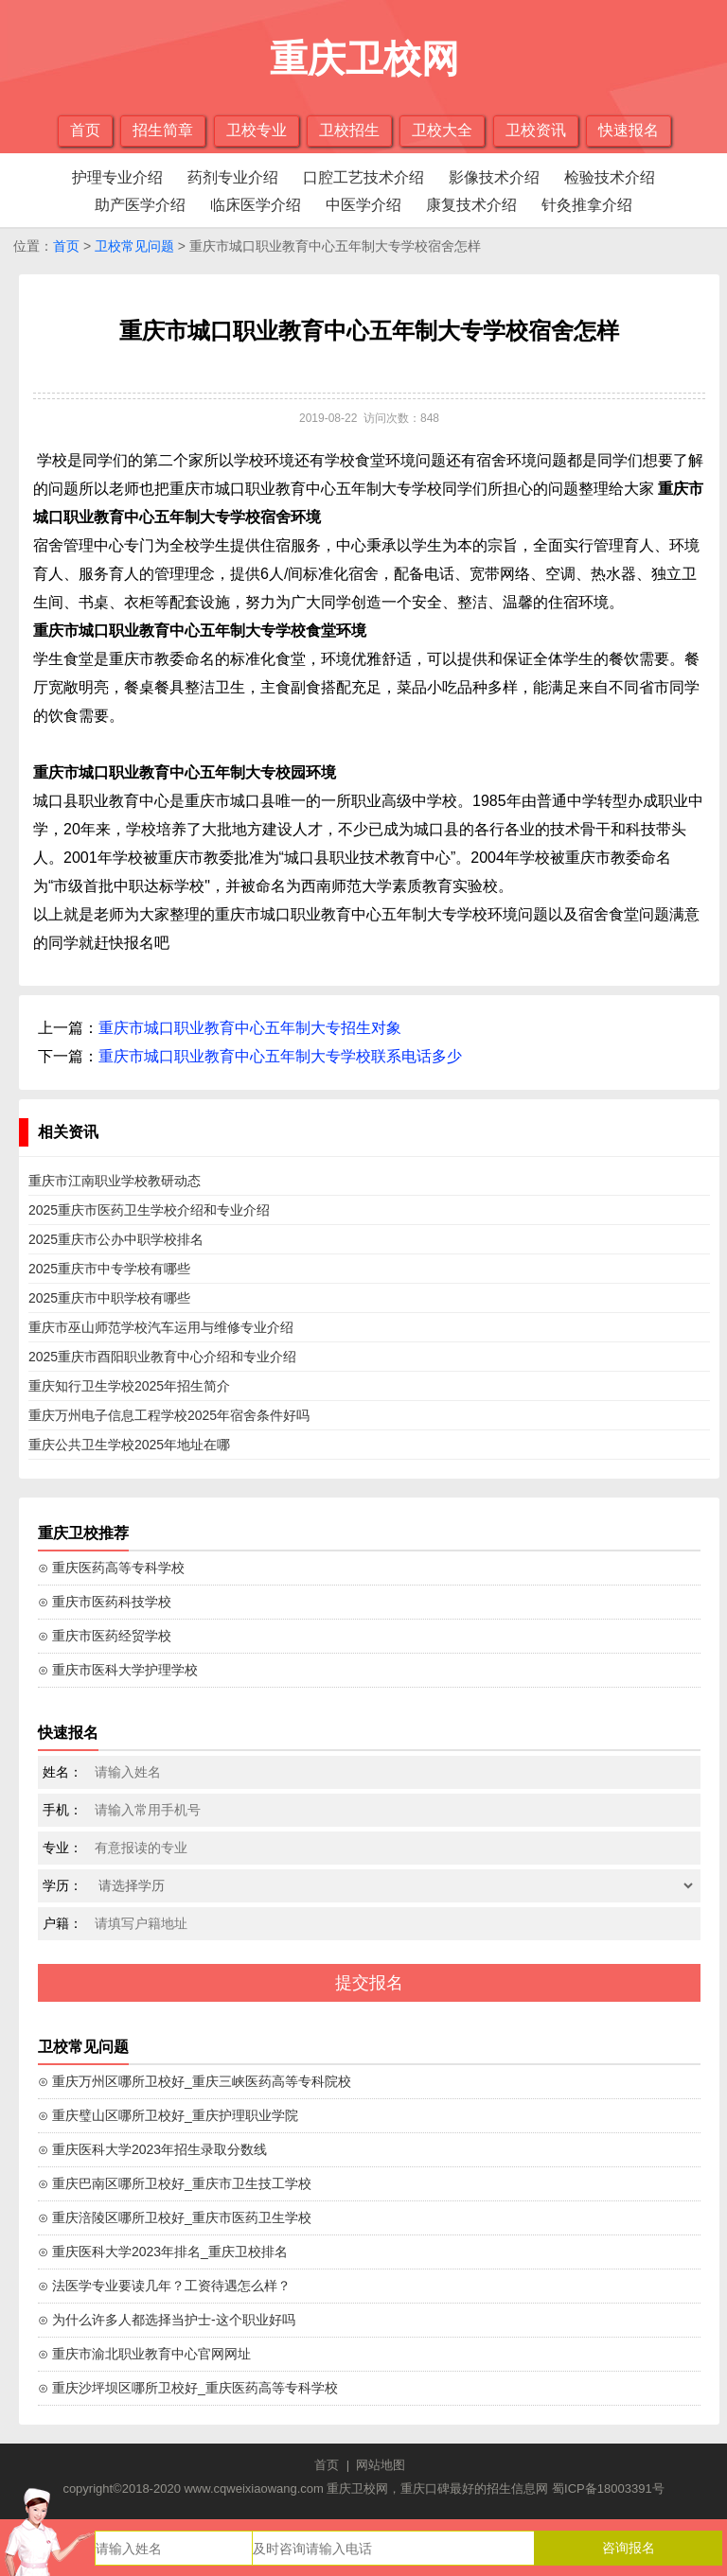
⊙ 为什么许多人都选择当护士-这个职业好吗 (166, 2319)
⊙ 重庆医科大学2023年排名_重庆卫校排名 (163, 2251)
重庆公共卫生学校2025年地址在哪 (129, 1444)
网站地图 (380, 2465)
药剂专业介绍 (232, 177)
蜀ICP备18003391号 (608, 2488)
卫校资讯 (535, 130)
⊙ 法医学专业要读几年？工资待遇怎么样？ (164, 2285)
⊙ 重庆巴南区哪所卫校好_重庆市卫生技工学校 (174, 2183)
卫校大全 (442, 130)
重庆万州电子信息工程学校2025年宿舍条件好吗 (169, 1415)
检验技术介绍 (609, 177)
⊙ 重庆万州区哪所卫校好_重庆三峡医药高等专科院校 (194, 2081)
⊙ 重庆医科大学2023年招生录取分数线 (152, 2149)
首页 (85, 130)
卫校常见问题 (134, 246)
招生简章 (163, 130)
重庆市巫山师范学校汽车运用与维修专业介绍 (160, 1327)
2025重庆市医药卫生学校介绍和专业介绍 (149, 1210)
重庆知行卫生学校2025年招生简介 (129, 1385)
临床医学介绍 (255, 205)
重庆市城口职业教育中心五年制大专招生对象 (249, 1028)
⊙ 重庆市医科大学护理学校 (118, 1669)
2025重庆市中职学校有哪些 (109, 1298)
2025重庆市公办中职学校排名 (116, 1239)
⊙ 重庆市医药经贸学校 (104, 1635)
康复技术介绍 (471, 205)
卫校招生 (349, 130)
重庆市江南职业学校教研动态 (114, 1180)
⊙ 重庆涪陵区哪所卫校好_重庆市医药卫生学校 (174, 2217)
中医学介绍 (363, 205)
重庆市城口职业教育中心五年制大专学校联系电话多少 (280, 1056)
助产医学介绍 (140, 205)
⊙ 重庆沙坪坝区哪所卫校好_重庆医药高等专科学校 (188, 2387)
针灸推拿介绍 (586, 205)
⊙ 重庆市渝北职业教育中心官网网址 (144, 2353)
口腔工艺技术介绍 (363, 177)
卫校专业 (256, 130)
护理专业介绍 (117, 177)
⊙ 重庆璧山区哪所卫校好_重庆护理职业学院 (168, 2115)
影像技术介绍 (494, 177)
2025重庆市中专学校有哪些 (109, 1268)
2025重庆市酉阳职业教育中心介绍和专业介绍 (162, 1356)
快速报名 (628, 130)
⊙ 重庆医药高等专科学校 (111, 1567)
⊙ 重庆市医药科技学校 (104, 1601)
